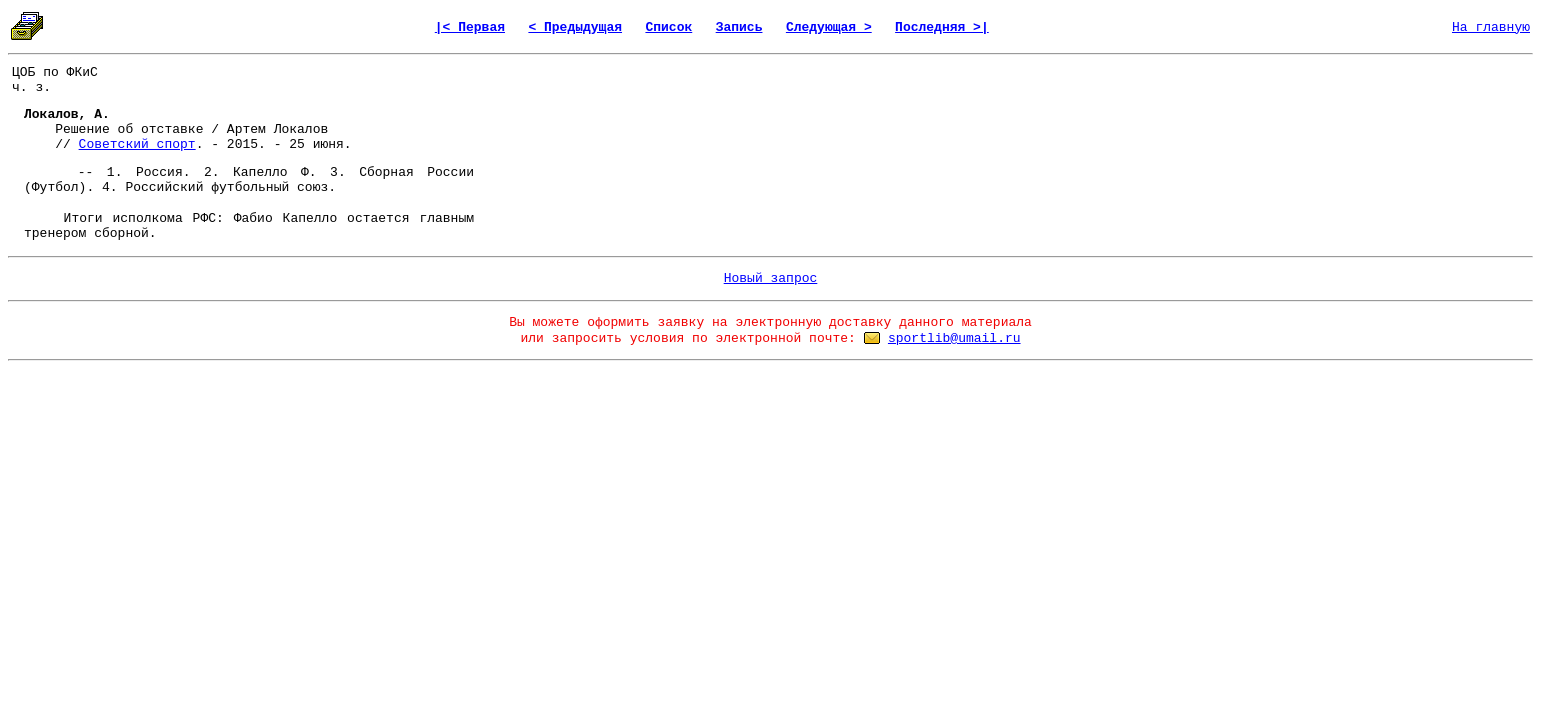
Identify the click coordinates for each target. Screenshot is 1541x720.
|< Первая (470, 27)
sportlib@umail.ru (954, 338)
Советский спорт (137, 144)
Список (668, 27)
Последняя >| (942, 27)
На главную (1491, 27)
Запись (739, 27)
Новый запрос (771, 278)
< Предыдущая (575, 27)
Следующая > (829, 27)
